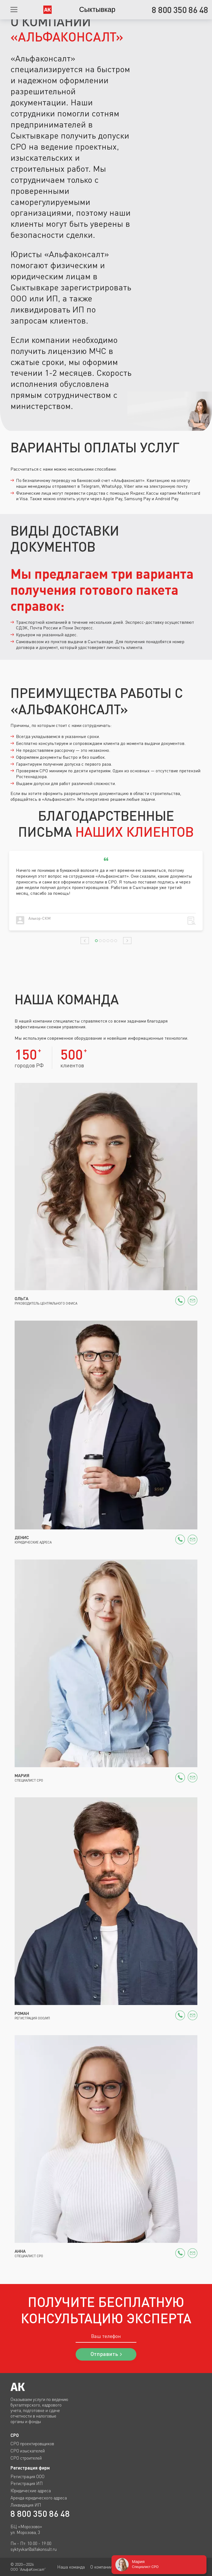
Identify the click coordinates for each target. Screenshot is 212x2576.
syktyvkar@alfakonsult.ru (33, 2549)
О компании (101, 2567)
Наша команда (71, 2567)
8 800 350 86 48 (40, 2513)
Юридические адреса (30, 2490)
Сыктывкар (97, 9)
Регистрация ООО (27, 2476)
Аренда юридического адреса (38, 2498)
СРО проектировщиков (32, 2443)
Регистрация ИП (26, 2483)
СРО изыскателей (27, 2451)
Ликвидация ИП (25, 2505)
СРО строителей (26, 2458)
